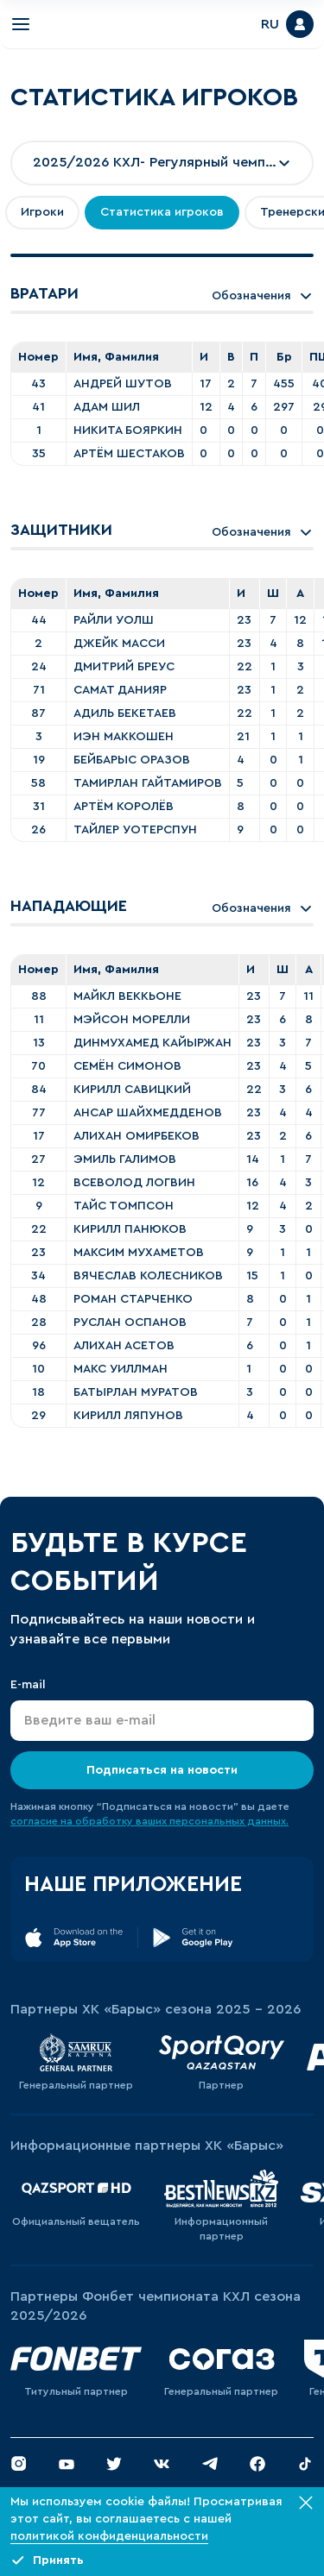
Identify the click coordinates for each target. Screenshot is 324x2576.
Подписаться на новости (162, 1770)
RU (270, 24)
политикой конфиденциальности (109, 2536)
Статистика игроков (162, 212)
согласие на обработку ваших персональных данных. (149, 1821)
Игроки (42, 212)
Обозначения (263, 296)
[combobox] (162, 163)
